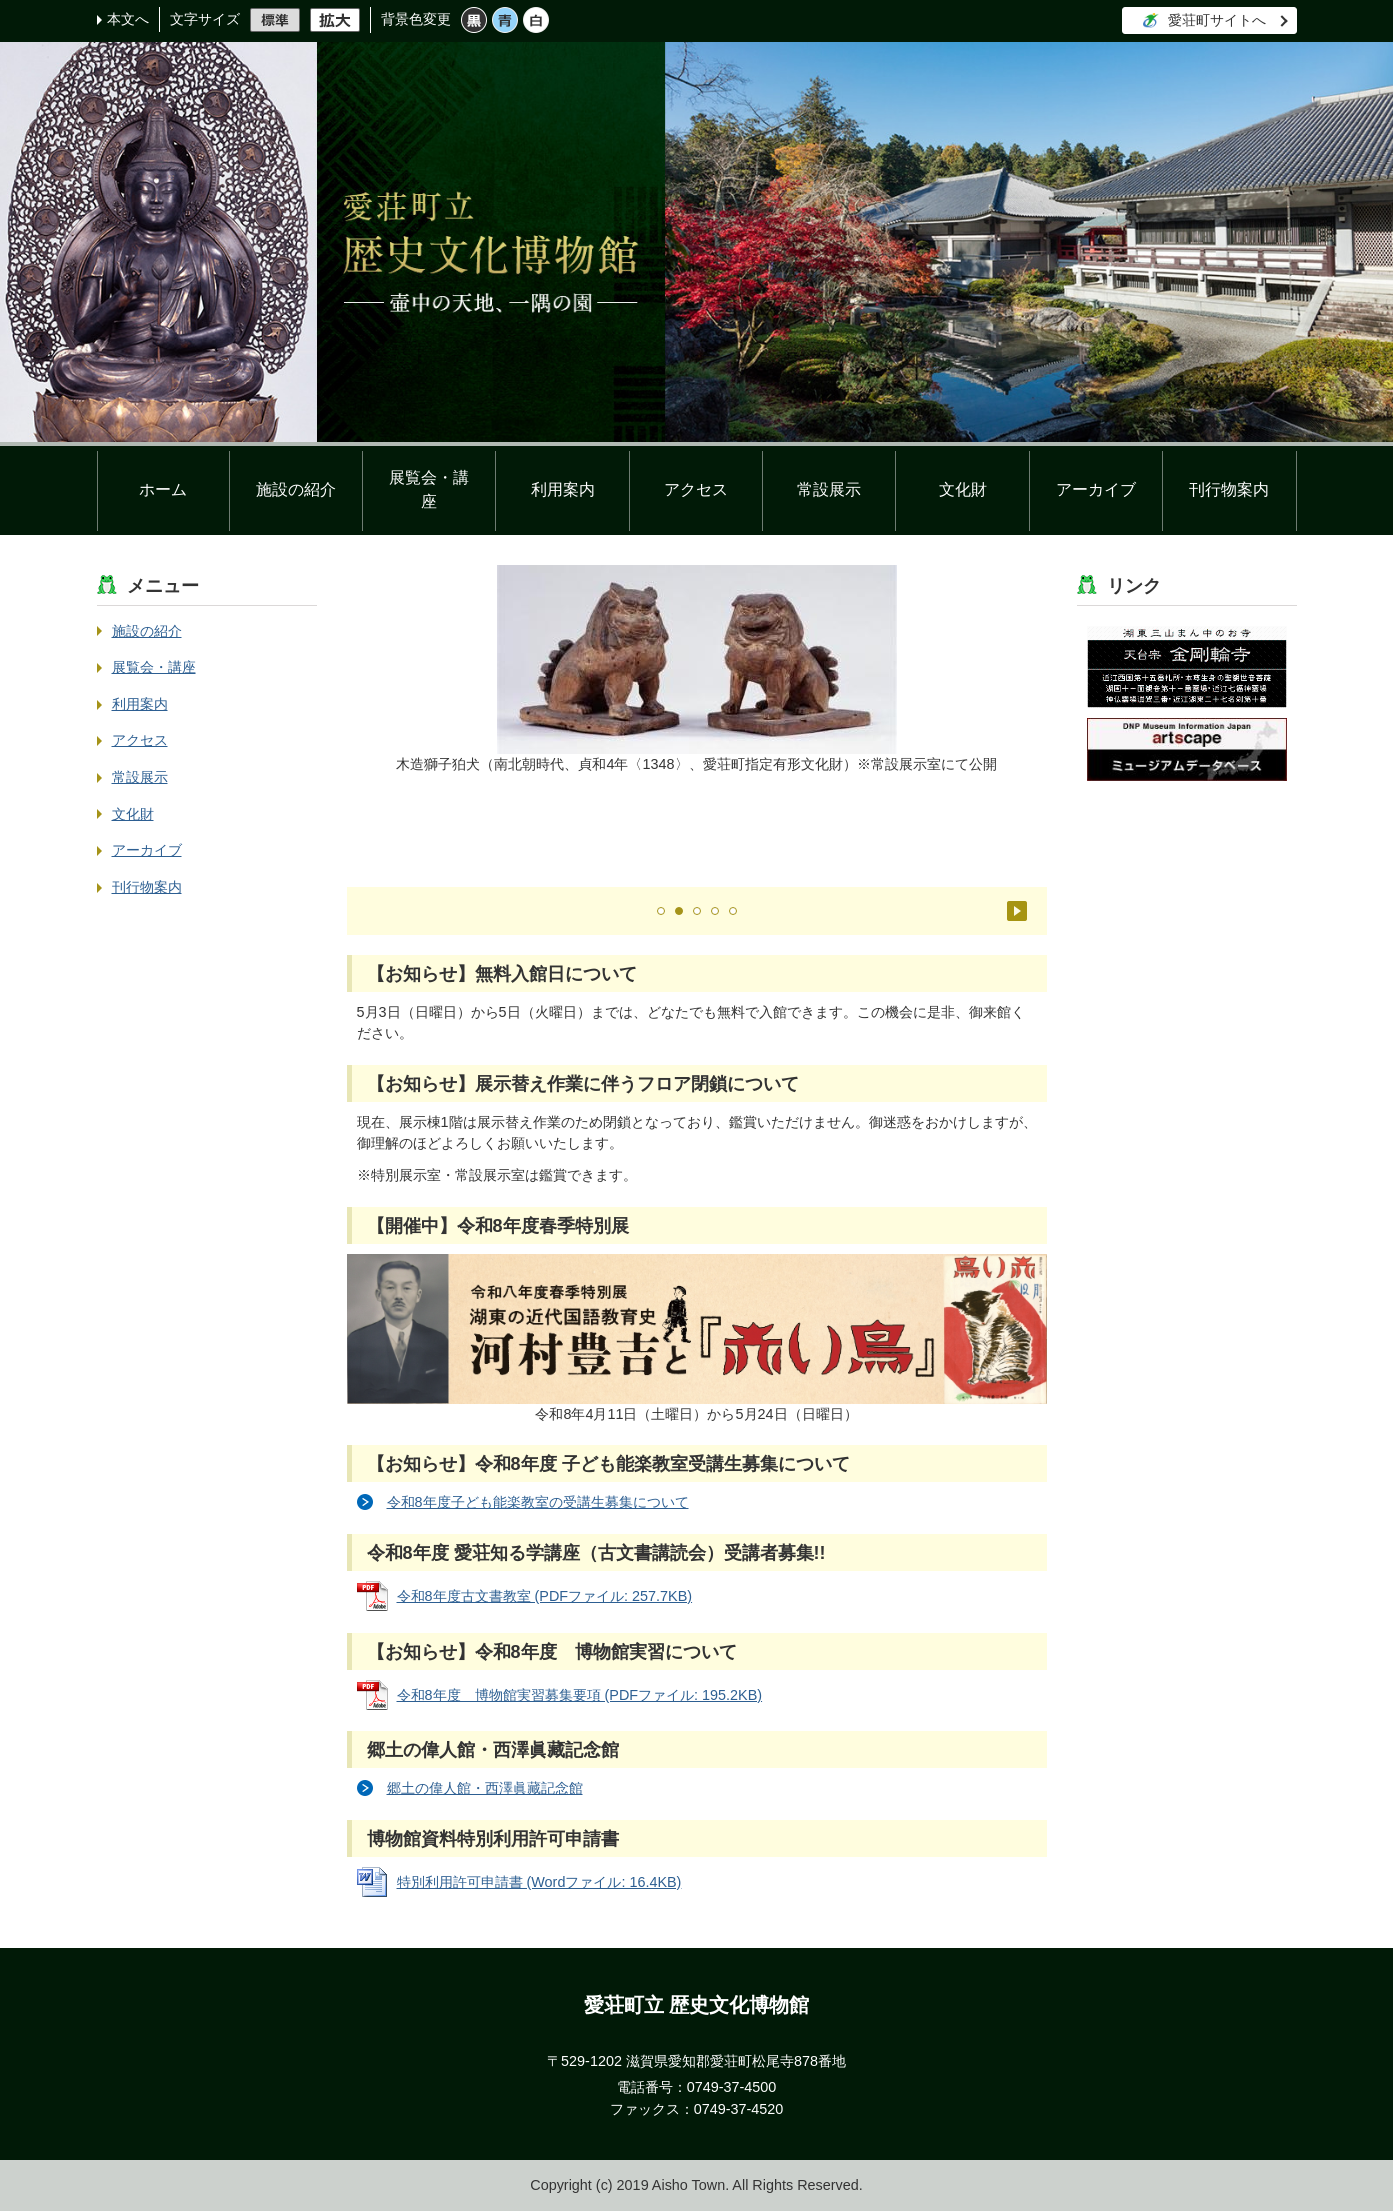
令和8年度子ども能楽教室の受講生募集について (538, 1502)
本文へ (128, 19)
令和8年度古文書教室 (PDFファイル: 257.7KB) (545, 1596)
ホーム (163, 489)
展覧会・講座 (429, 489)
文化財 (963, 489)
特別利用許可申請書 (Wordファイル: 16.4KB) (539, 1882)
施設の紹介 (296, 489)
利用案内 (563, 489)
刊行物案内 (1229, 489)
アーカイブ (1096, 489)
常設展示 (829, 489)
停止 (1017, 911)
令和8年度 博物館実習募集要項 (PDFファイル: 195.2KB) (580, 1695)
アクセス (696, 489)
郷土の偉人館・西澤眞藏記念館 (485, 1788)
